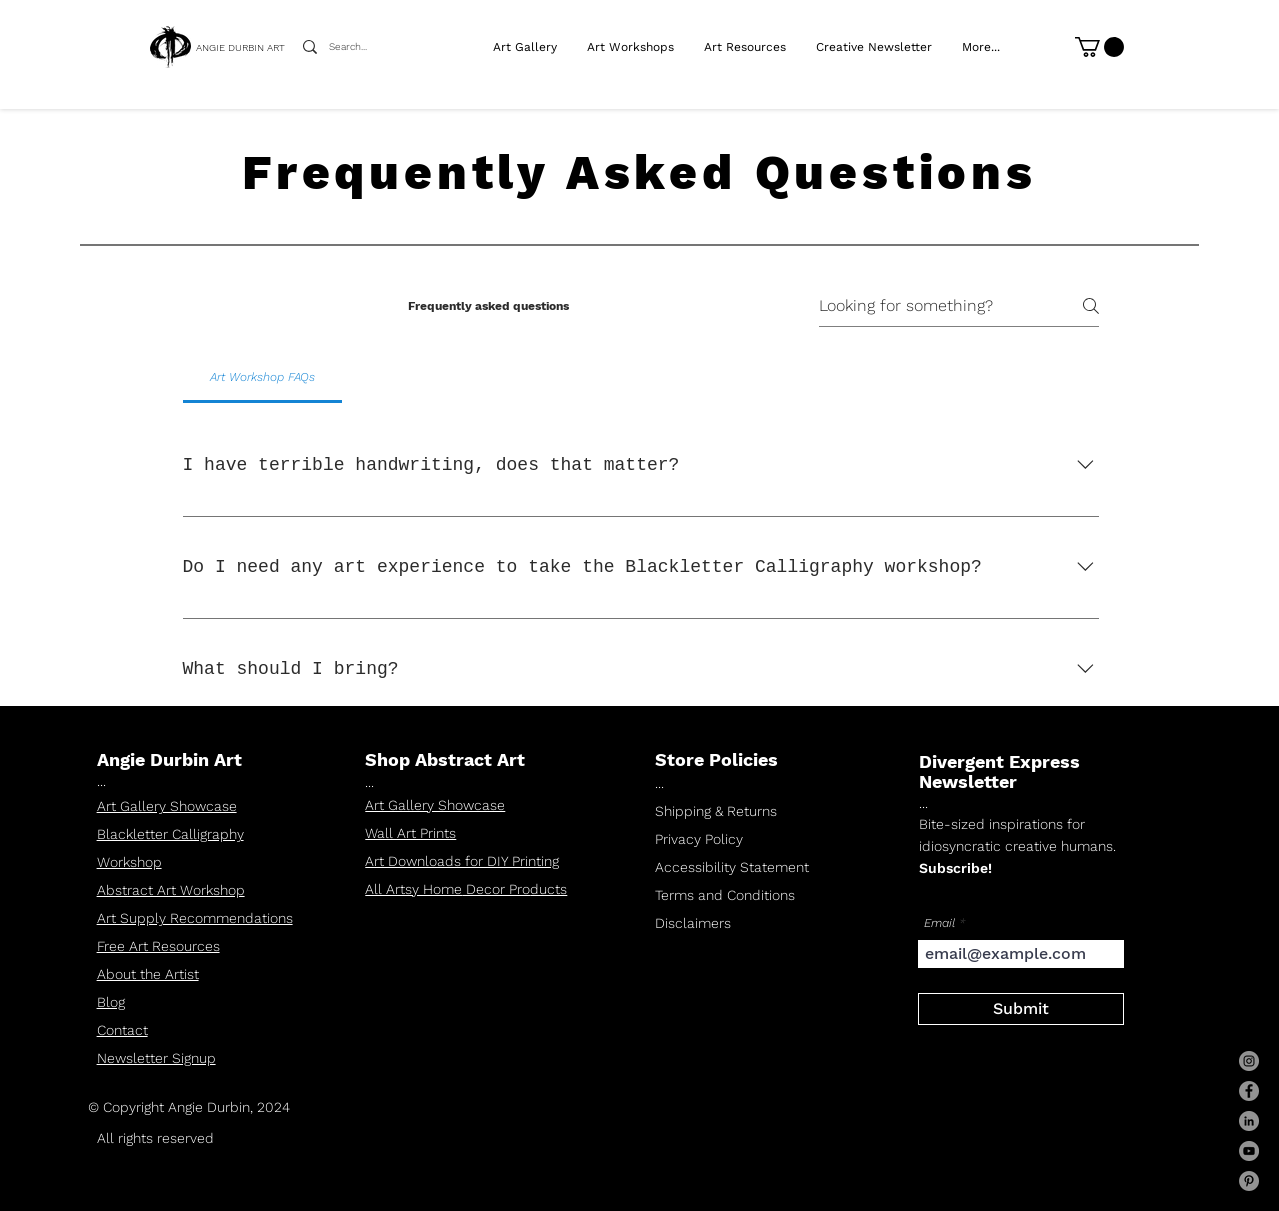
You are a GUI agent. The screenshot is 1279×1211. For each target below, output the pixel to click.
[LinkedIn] (1249, 1121)
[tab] (263, 377)
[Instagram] (1249, 1061)
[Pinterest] (1249, 1181)
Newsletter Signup (156, 1058)
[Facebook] (1249, 1091)
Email (939, 923)
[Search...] (354, 47)
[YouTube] (1249, 1151)
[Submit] (1021, 1009)
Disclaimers (693, 923)
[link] (1099, 47)
